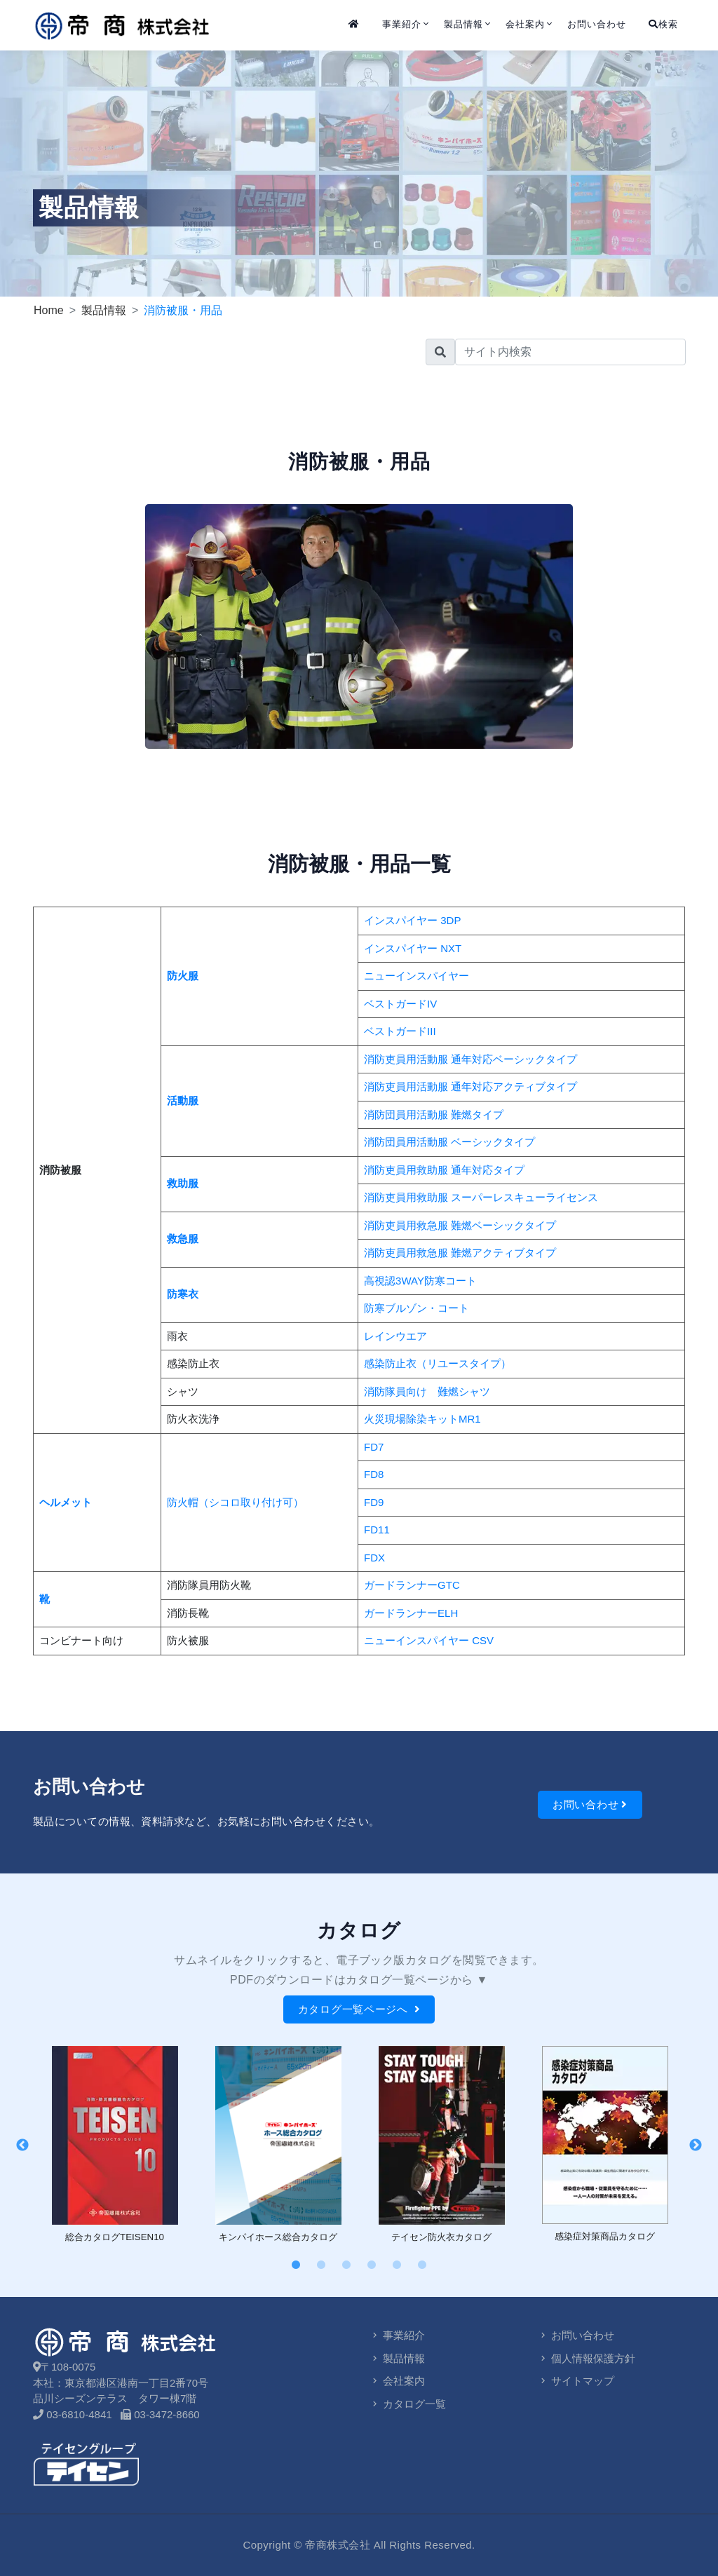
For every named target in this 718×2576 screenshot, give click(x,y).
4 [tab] (372, 2265)
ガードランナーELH (411, 1613)
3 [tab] (346, 2265)
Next (696, 2145)
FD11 (377, 1530)
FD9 (374, 1502)
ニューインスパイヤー (416, 976)
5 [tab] (397, 2265)
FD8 (374, 1474)
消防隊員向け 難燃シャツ (427, 1391)
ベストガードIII (400, 1031)
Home (49, 310)
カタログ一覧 (408, 2404)
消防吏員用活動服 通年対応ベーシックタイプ (470, 1059)
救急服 (182, 1239)
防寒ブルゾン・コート (416, 1308)
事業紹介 (401, 24)
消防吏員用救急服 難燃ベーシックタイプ (460, 1225)
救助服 (182, 1183)
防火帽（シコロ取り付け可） (235, 1502)
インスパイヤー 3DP (412, 920)
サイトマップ (576, 2381)
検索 (663, 24)
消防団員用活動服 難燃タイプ (433, 1114)
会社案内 (525, 24)
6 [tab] (422, 2265)
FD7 (374, 1447)
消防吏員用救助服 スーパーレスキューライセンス (481, 1197)
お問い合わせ (596, 24)
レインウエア (395, 1336)
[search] (570, 352)
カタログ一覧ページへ (359, 2009)
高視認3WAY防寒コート (420, 1281)
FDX (374, 1558)
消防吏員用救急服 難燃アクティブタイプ (460, 1253)
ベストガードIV (400, 1004)
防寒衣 (182, 1294)
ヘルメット (65, 1502)
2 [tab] (321, 2265)
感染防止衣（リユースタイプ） (437, 1363)
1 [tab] (296, 2265)
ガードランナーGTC (412, 1585)
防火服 (182, 976)
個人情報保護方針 (586, 2358)
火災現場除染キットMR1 (422, 1419)
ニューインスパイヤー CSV (429, 1640)
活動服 (182, 1100)
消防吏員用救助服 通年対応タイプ (444, 1170)
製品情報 (463, 24)
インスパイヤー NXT (412, 948)
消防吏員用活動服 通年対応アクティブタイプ (470, 1086)
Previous (22, 2145)
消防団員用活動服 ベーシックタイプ (449, 1142)
